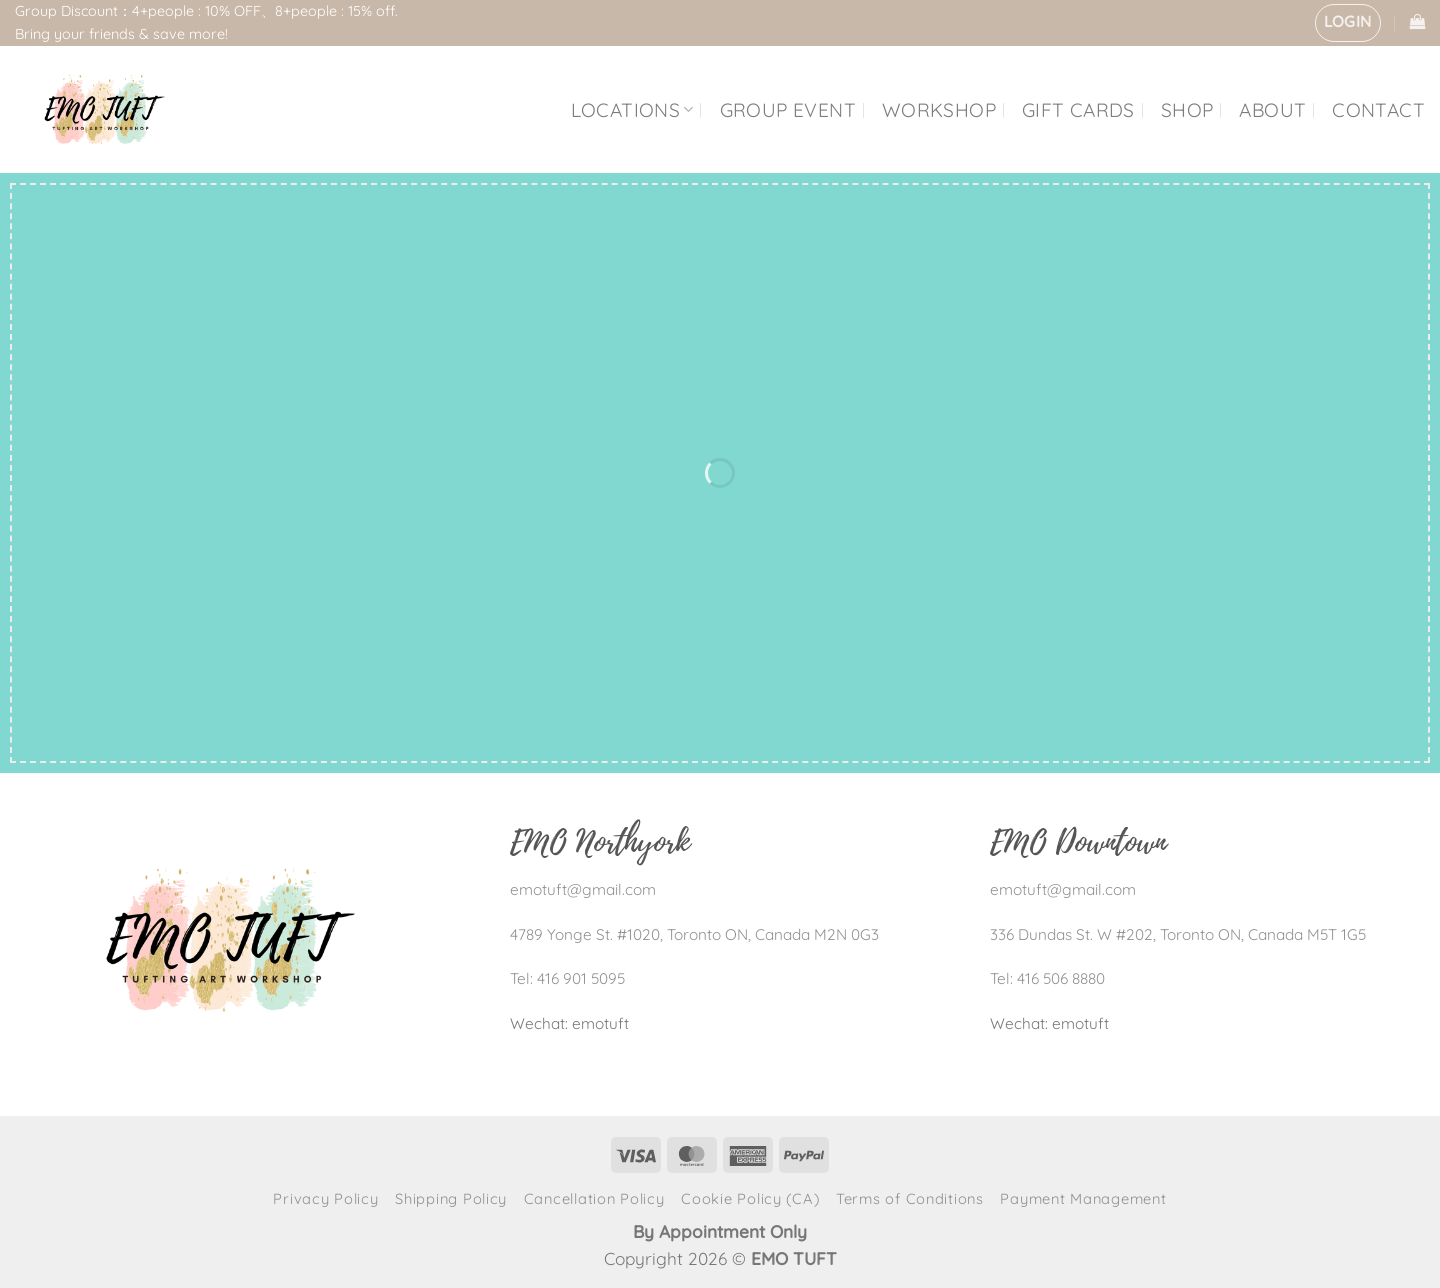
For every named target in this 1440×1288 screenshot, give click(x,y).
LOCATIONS (632, 110)
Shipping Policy (451, 1198)
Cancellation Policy (594, 1198)
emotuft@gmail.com (583, 889)
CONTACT (1378, 110)
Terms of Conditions (910, 1198)
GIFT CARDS (1078, 110)
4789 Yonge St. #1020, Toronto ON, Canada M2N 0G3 (694, 934)
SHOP (1187, 110)
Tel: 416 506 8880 (1047, 978)
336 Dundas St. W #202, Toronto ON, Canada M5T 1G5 (1178, 934)
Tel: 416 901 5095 (567, 978)
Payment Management (1083, 1198)
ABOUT (1272, 110)
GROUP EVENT (788, 110)
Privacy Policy (325, 1198)
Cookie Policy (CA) (750, 1198)
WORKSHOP (939, 110)
